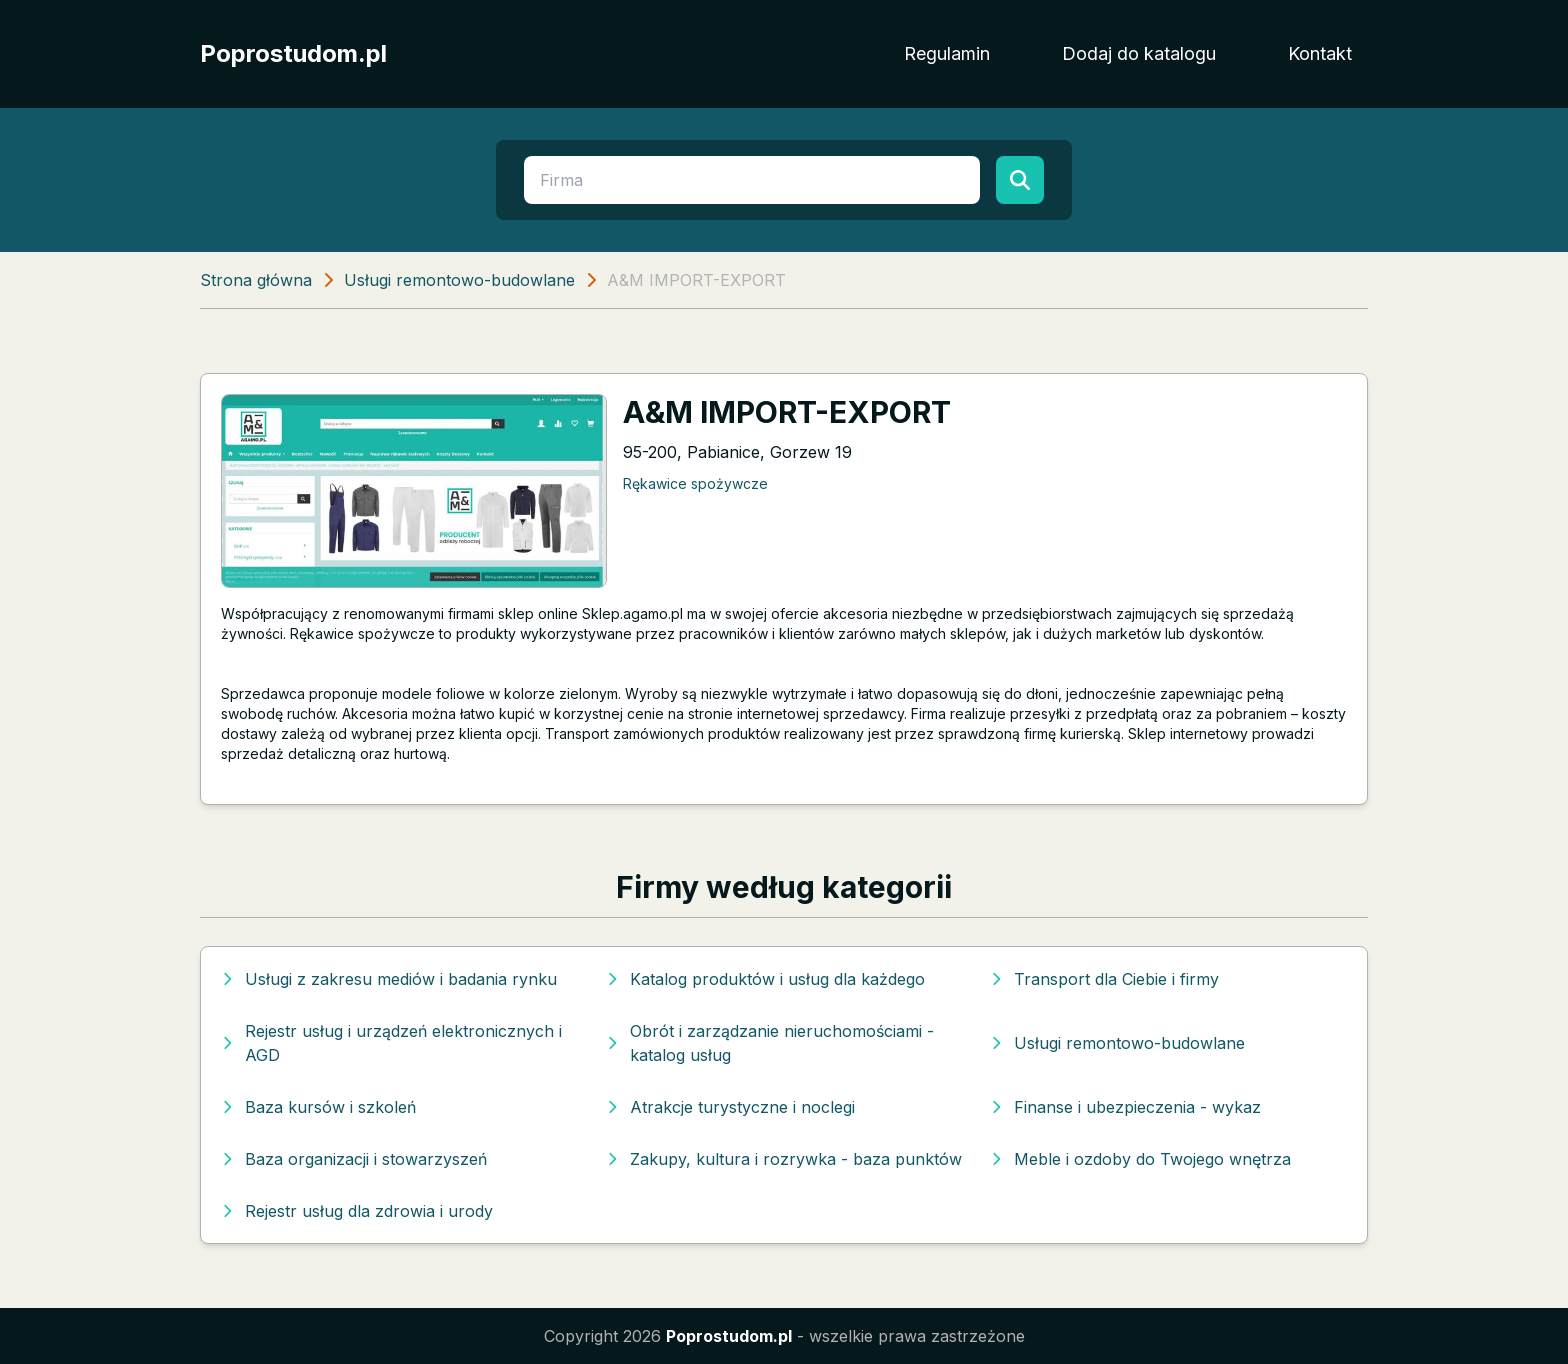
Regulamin (947, 53)
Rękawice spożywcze (695, 483)
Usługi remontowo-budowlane (459, 280)
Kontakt (1320, 53)
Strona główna (256, 280)
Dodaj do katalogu (1139, 53)
